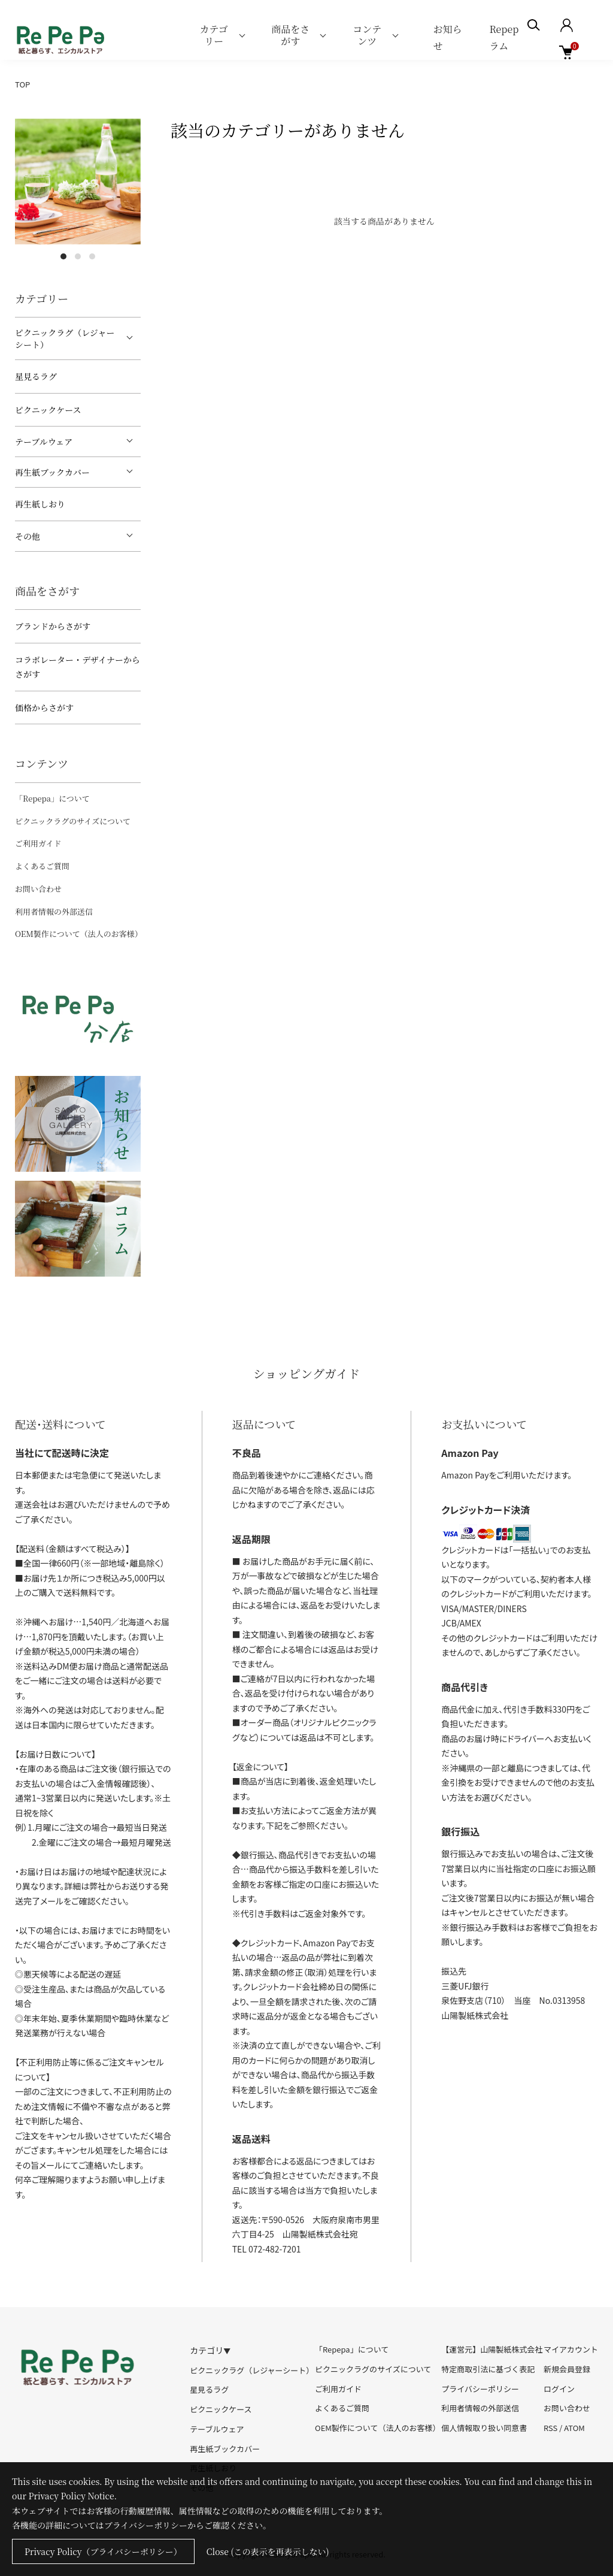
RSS (550, 2427)
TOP (22, 84)
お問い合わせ (38, 888)
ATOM (574, 2427)
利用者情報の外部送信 (54, 911)
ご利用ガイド (38, 843)
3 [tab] (92, 256)
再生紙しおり (40, 504)
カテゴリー (214, 35)
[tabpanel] (78, 181)
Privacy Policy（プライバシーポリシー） (103, 2551)
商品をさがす (290, 35)
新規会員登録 (567, 2369)
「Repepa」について (52, 798)
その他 (27, 536)
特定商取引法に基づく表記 (488, 2369)
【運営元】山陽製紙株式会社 (491, 2349)
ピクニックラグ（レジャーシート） (65, 338)
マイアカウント (571, 2349)
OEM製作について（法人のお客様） (78, 933)
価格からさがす (44, 707)
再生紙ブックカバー (52, 472)
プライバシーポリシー (480, 2388)
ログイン (559, 2388)
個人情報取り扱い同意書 (484, 2427)
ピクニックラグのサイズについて (73, 821)
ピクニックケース (48, 410)
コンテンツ (367, 35)
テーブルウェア (43, 442)
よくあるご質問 (42, 866)
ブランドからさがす (52, 626)
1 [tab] (63, 256)
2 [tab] (78, 256)
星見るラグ (36, 376)
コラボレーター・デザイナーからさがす (77, 667)
